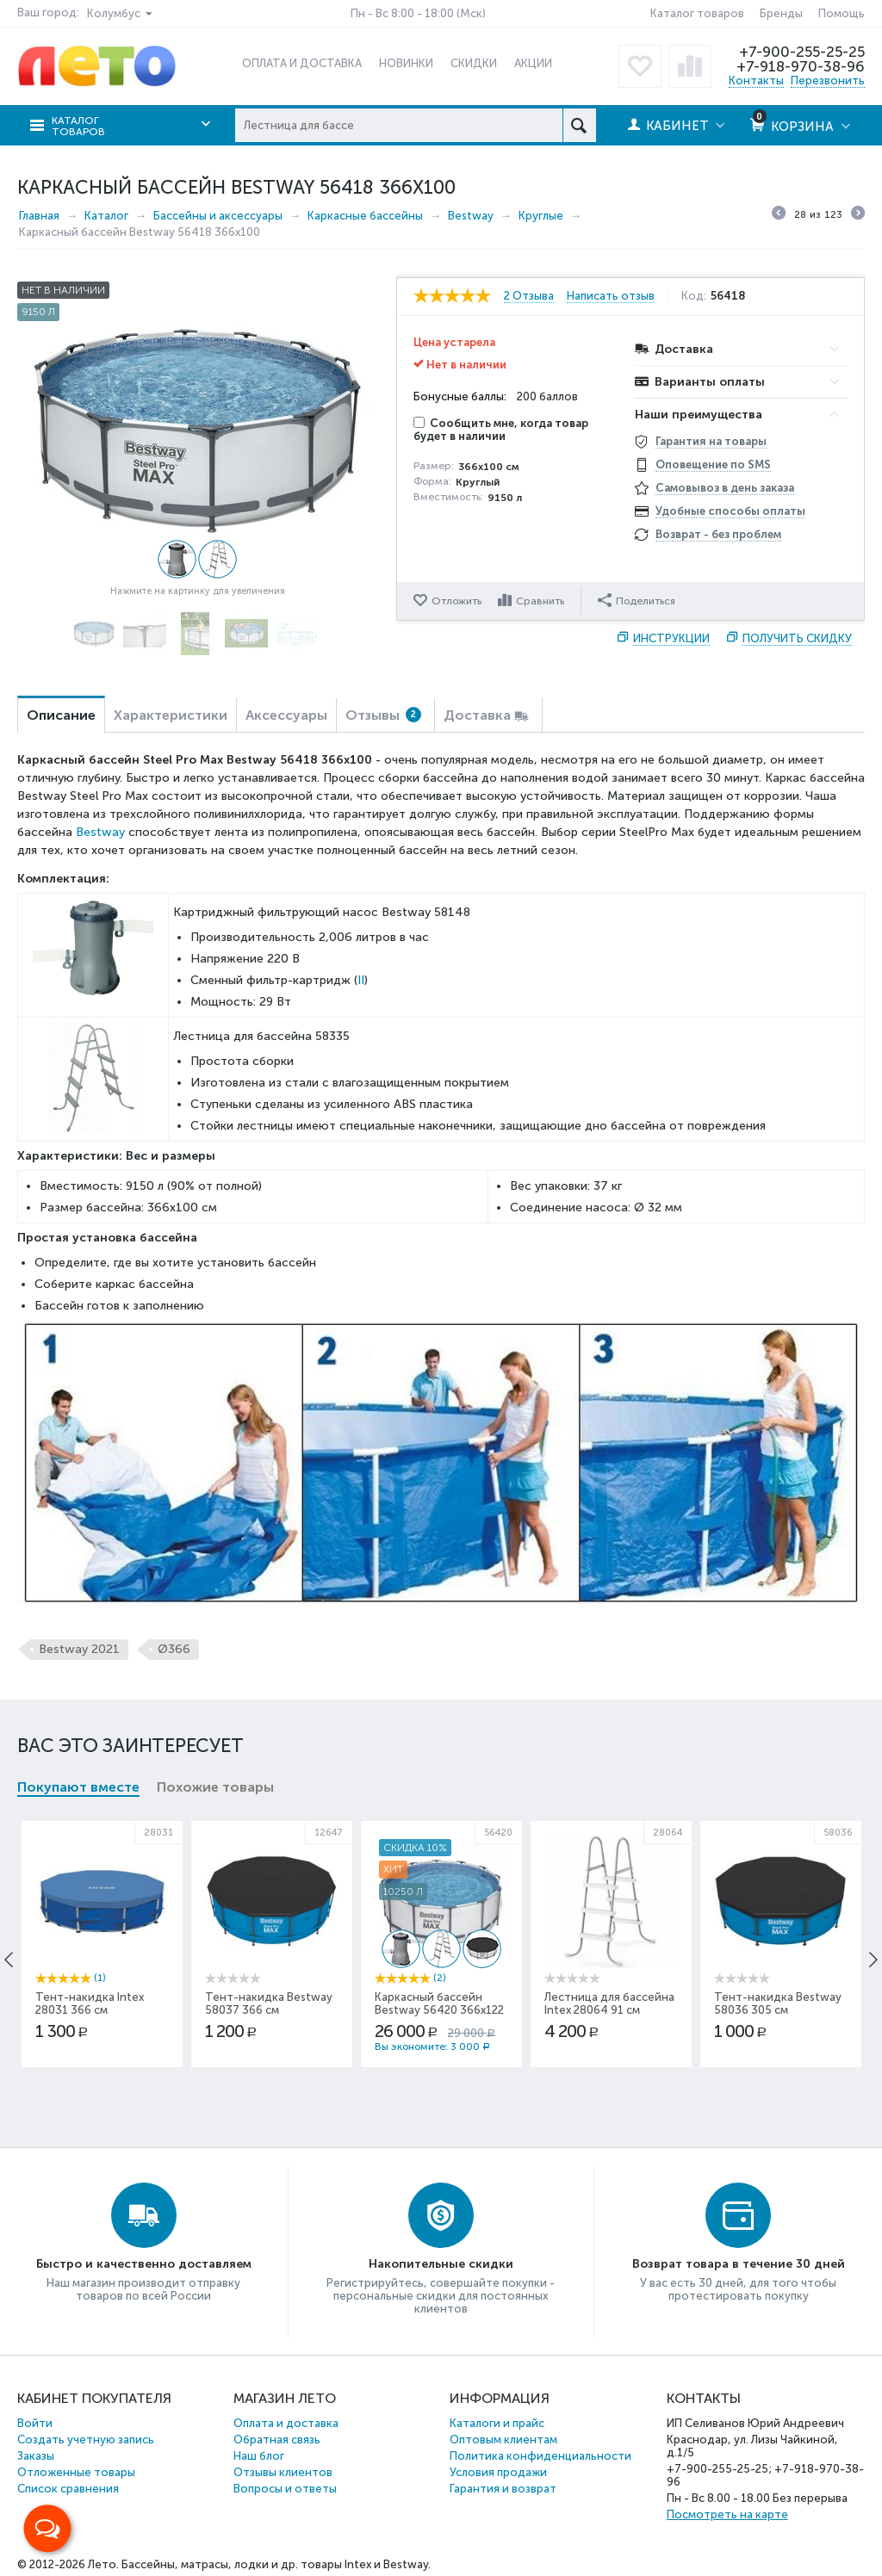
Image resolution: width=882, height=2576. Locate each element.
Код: (693, 296)
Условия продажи (498, 2472)
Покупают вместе (78, 1787)
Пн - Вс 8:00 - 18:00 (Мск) (418, 13)
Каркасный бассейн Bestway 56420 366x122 (439, 2003)
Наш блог (258, 2455)
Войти (35, 2423)
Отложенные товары (76, 2472)
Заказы (35, 2455)
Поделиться (636, 600)
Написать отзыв (611, 296)
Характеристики (170, 715)
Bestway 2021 (79, 1649)
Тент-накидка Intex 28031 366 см (89, 2003)
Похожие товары (215, 1787)
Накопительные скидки (441, 2264)
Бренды (781, 13)
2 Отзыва (529, 296)
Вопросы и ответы (285, 2488)
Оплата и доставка (286, 2423)
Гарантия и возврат (503, 2488)
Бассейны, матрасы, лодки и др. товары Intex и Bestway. (276, 2564)
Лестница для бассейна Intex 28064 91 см (609, 2003)
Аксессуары (286, 715)
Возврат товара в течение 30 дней (738, 2264)
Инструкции (671, 638)
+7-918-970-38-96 (800, 66)
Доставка (477, 715)
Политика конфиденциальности (540, 2455)
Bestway (100, 832)
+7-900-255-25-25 (802, 51)
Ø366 (174, 1649)
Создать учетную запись (85, 2439)
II (360, 980)
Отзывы (383, 715)
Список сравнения (68, 2488)
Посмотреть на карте (727, 2514)
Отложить (456, 601)
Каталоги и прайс (497, 2423)
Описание (61, 715)
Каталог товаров (697, 13)
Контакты (756, 80)
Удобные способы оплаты (730, 511)
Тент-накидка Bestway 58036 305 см (778, 2003)
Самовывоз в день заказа (724, 487)
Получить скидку (797, 638)
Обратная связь (276, 2439)
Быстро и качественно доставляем (144, 2264)
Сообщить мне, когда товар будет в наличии (500, 430)
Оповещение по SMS (713, 464)
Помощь (841, 13)
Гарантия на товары (711, 441)
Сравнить (540, 601)
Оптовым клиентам (503, 2439)
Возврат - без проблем (718, 534)
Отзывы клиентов (282, 2472)
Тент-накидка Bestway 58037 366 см (268, 2003)
